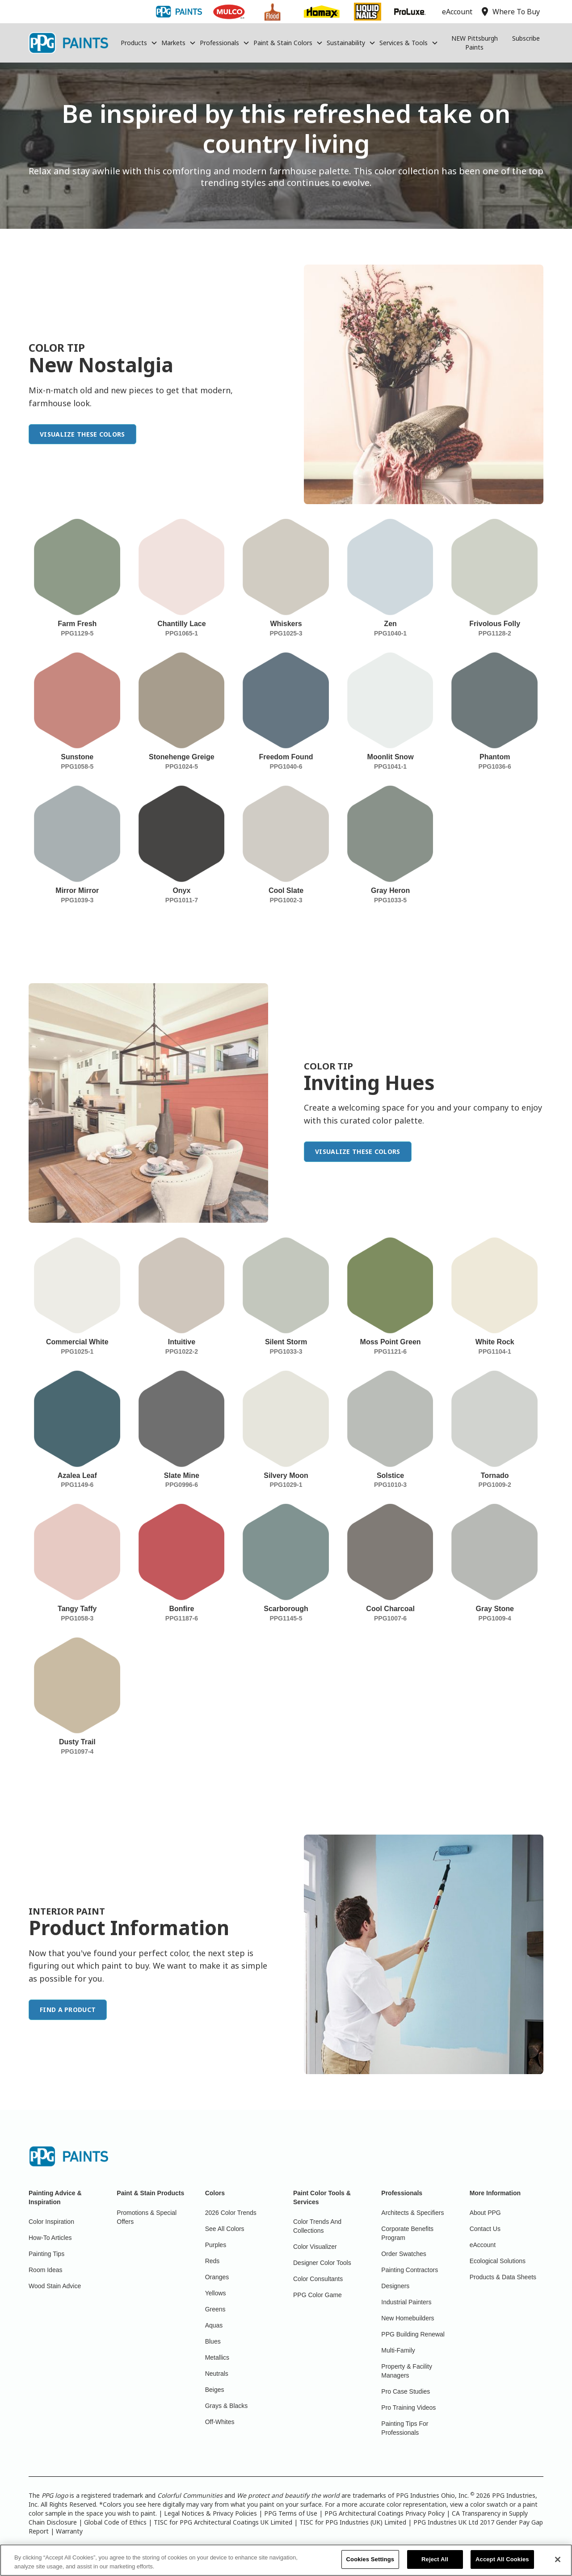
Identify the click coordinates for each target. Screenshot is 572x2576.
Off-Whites (220, 2421)
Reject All (434, 2560)
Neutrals (216, 2373)
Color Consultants (318, 2278)
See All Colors (224, 2228)
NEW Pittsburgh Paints (474, 42)
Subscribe (526, 38)
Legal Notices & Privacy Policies (210, 2513)
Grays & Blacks (226, 2405)
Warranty (69, 2531)
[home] (68, 43)
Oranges (217, 2277)
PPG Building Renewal (413, 2334)
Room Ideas (45, 2269)
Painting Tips (46, 2253)
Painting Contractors (409, 2269)
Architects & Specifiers (412, 2212)
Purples (215, 2244)
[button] (139, 43)
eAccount (483, 2244)
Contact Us (485, 2228)
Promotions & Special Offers (147, 2217)
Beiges (214, 2389)
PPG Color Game (317, 2294)
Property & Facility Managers (406, 2371)
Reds (212, 2261)
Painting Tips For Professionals (404, 2428)
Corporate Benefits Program (407, 2233)
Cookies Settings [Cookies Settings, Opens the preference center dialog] (370, 2560)
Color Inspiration (51, 2221)
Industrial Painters (406, 2302)
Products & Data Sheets (503, 2277)
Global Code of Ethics (115, 2522)
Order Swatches (403, 2253)
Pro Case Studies (405, 2391)
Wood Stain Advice (55, 2286)
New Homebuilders (407, 2318)
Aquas (214, 2325)
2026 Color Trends (231, 2212)
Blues (213, 2341)
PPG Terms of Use (290, 2513)
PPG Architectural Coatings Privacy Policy (384, 2513)
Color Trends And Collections (317, 2226)
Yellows (215, 2293)
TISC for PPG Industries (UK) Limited (352, 2522)
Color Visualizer (315, 2246)
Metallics (217, 2357)
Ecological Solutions (498, 2261)
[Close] (558, 2560)
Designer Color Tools (322, 2262)
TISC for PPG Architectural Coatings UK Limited (223, 2522)
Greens (215, 2309)
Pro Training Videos (408, 2407)
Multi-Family (398, 2350)
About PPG (485, 2212)
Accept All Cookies (502, 2560)
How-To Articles (50, 2237)
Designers (395, 2286)
